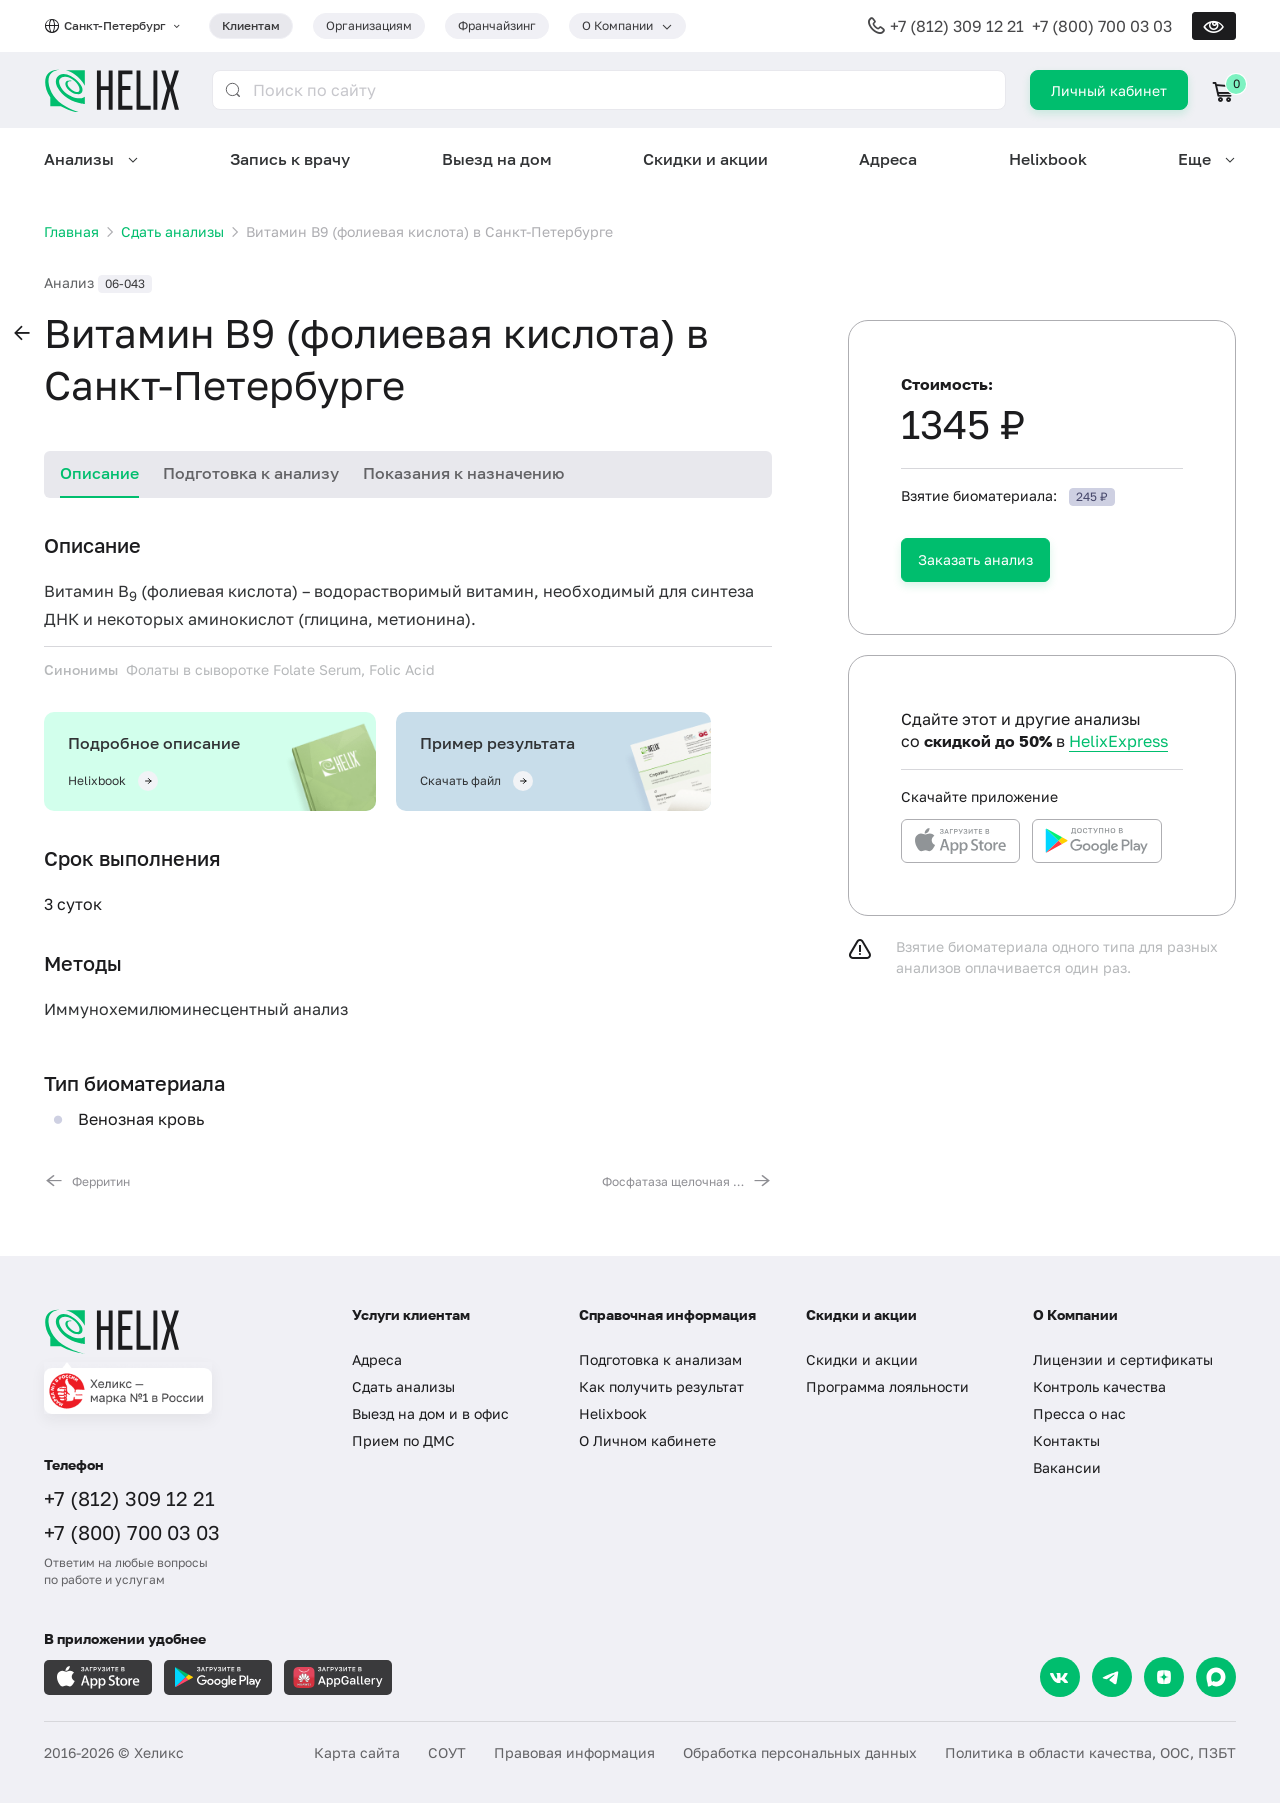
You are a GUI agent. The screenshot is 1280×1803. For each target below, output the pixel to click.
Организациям (369, 25)
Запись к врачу (290, 159)
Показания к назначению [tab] (463, 473)
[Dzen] (1164, 1677)
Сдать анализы (403, 1386)
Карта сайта (357, 1752)
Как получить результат (661, 1386)
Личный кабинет (1109, 90)
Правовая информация (574, 1752)
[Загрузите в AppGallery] (338, 1677)
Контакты (1066, 1440)
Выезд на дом (497, 159)
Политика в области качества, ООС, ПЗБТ (1090, 1752)
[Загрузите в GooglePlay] (218, 1677)
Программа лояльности (887, 1386)
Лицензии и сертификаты (1123, 1359)
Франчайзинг (497, 25)
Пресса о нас (1079, 1413)
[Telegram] (1112, 1677)
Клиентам (251, 25)
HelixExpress (1118, 741)
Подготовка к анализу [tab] (251, 473)
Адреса (888, 159)
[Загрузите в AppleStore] (98, 1677)
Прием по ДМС (403, 1440)
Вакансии (1067, 1467)
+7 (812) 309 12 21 (957, 26)
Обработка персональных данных (800, 1752)
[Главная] (178, 1331)
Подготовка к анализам (660, 1359)
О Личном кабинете (647, 1440)
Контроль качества (1099, 1386)
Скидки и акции (705, 159)
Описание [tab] (99, 473)
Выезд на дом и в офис (430, 1413)
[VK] (1060, 1677)
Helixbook (1048, 159)
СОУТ (447, 1752)
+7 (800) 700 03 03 (1102, 26)
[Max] (1216, 1677)
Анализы (79, 159)
